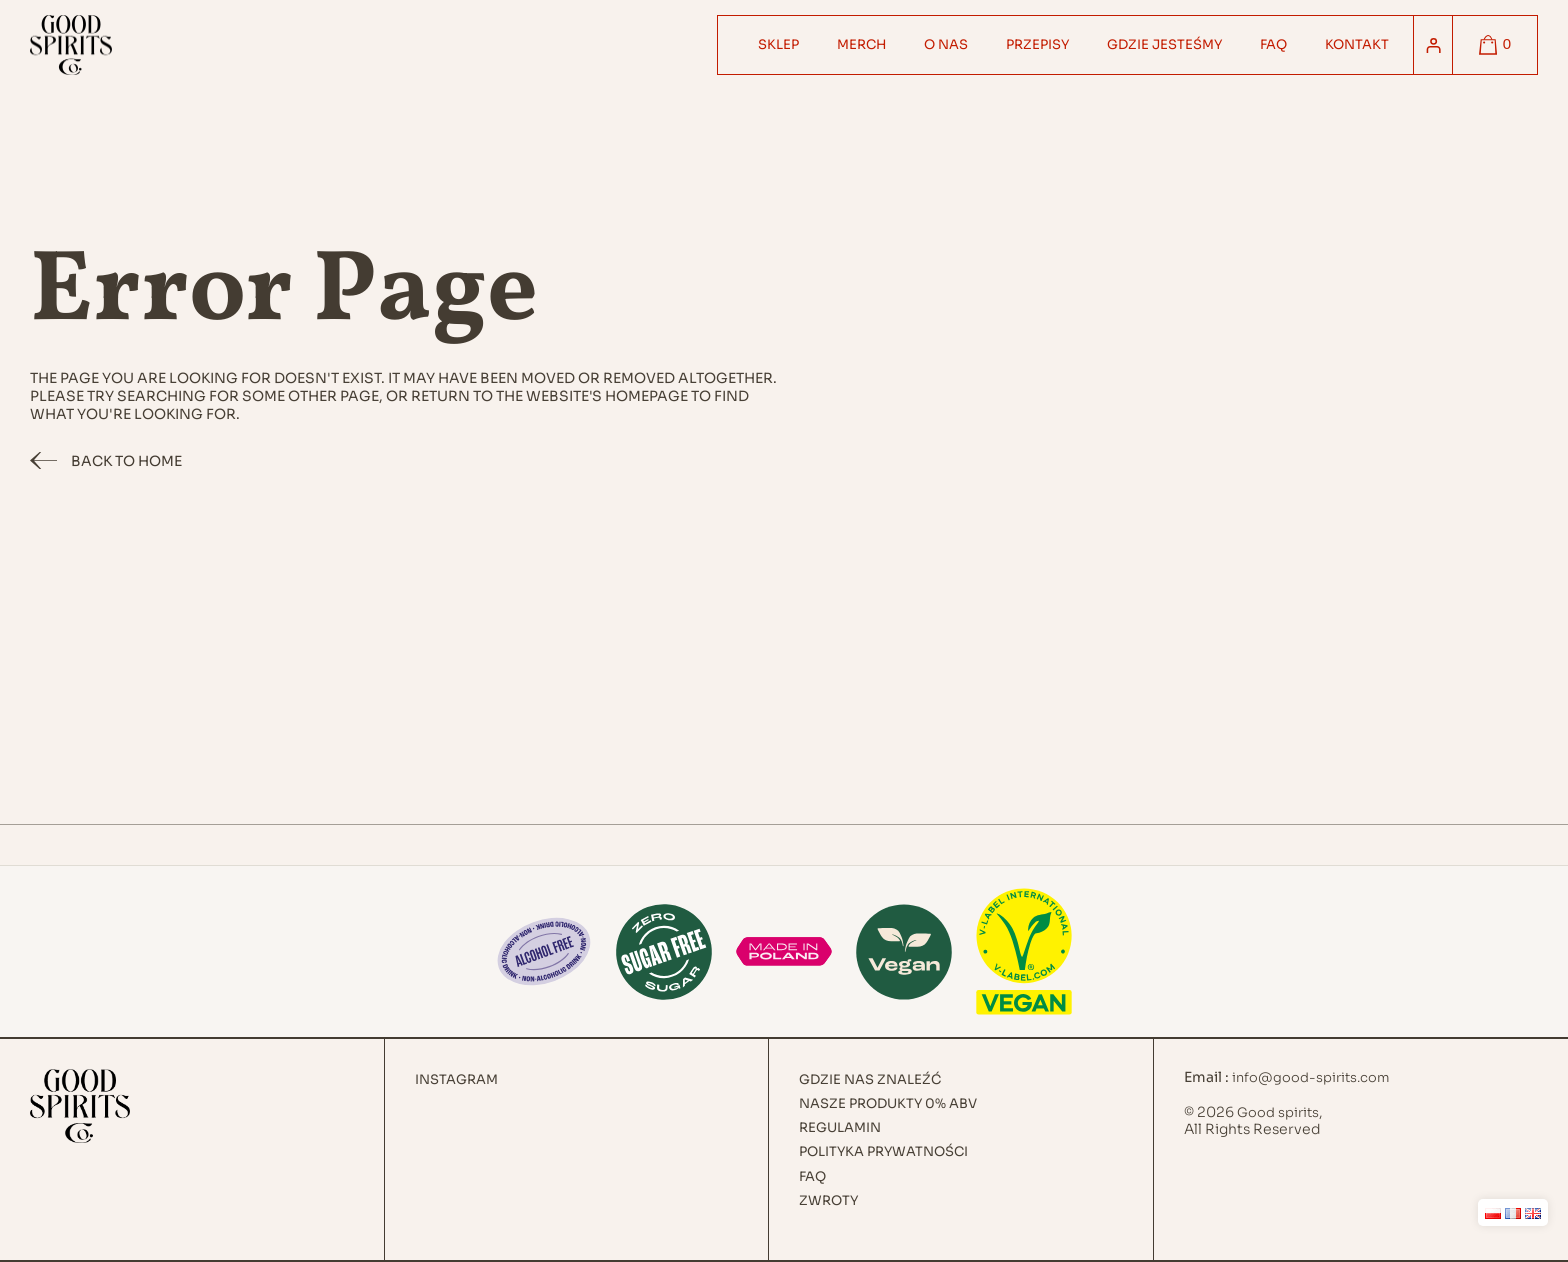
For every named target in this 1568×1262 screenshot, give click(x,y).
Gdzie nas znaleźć (870, 1080)
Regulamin (840, 1128)
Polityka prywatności (883, 1152)
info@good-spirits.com (1311, 1077)
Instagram (456, 1080)
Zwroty (828, 1201)
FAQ (812, 1177)
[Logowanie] (1433, 45)
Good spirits (1278, 1112)
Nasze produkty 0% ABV (888, 1104)
